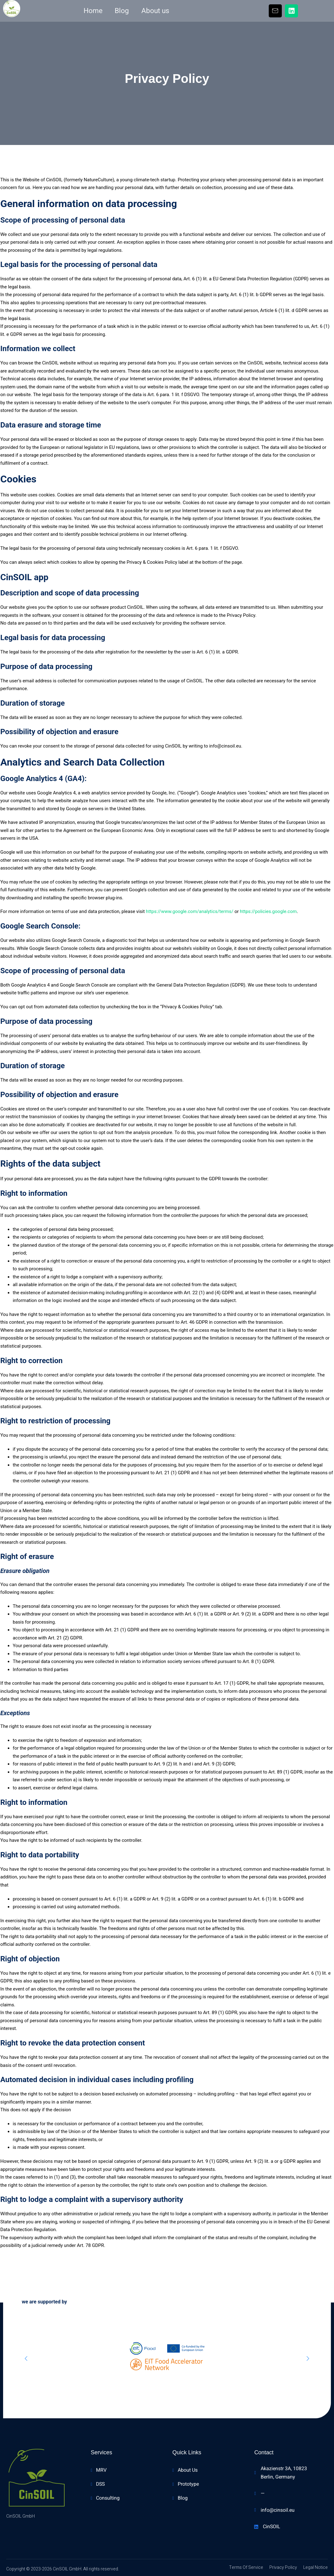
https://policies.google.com (268, 911)
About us (155, 10)
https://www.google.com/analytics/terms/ (189, 911)
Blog (121, 10)
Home (92, 10)
